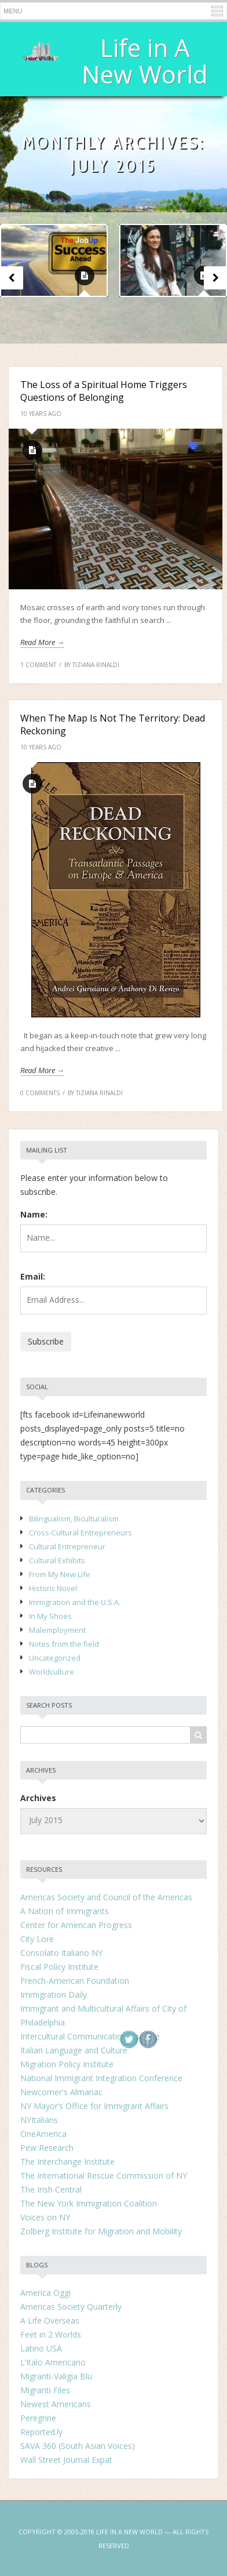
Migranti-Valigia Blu (56, 2376)
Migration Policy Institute (67, 2064)
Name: (33, 1214)
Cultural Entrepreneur (67, 1546)
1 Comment (38, 665)
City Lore (37, 1938)
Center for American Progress (76, 1924)
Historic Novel (53, 1588)
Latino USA (41, 2348)
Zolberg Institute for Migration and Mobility (101, 2231)
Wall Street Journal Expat (66, 2459)
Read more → (42, 642)
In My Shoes (50, 1616)
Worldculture (51, 1671)
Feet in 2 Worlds (50, 2334)
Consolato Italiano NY (61, 1952)
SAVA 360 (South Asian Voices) (77, 2445)
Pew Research (47, 2147)
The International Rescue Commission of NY (103, 2175)
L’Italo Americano (53, 2362)
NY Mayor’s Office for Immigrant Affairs (94, 2105)
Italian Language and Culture (73, 2050)
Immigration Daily (53, 1994)
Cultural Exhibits (57, 1560)
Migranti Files (45, 2390)
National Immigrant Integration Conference (101, 2078)
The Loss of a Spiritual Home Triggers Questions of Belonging (103, 391)
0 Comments (40, 1093)
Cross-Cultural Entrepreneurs (80, 1532)
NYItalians (39, 2119)
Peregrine (38, 2417)
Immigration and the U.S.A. (74, 1602)
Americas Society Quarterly (71, 2306)
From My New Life (59, 1574)
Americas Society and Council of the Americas (106, 1897)
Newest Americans (55, 2404)
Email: (32, 1276)
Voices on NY (45, 2217)
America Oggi (45, 2292)
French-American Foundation (74, 1980)
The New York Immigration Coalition (88, 2203)
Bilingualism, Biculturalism (74, 1518)
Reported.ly (41, 2431)
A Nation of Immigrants (64, 1910)
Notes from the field (64, 1644)
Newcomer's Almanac (61, 2091)
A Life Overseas (49, 2320)
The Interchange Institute (67, 2161)
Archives (38, 1797)
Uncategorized (54, 1658)
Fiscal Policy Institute (59, 1966)
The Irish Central (51, 2189)
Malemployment (57, 1630)
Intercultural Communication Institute (90, 2036)
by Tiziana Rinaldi (91, 665)
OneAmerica (43, 2133)
